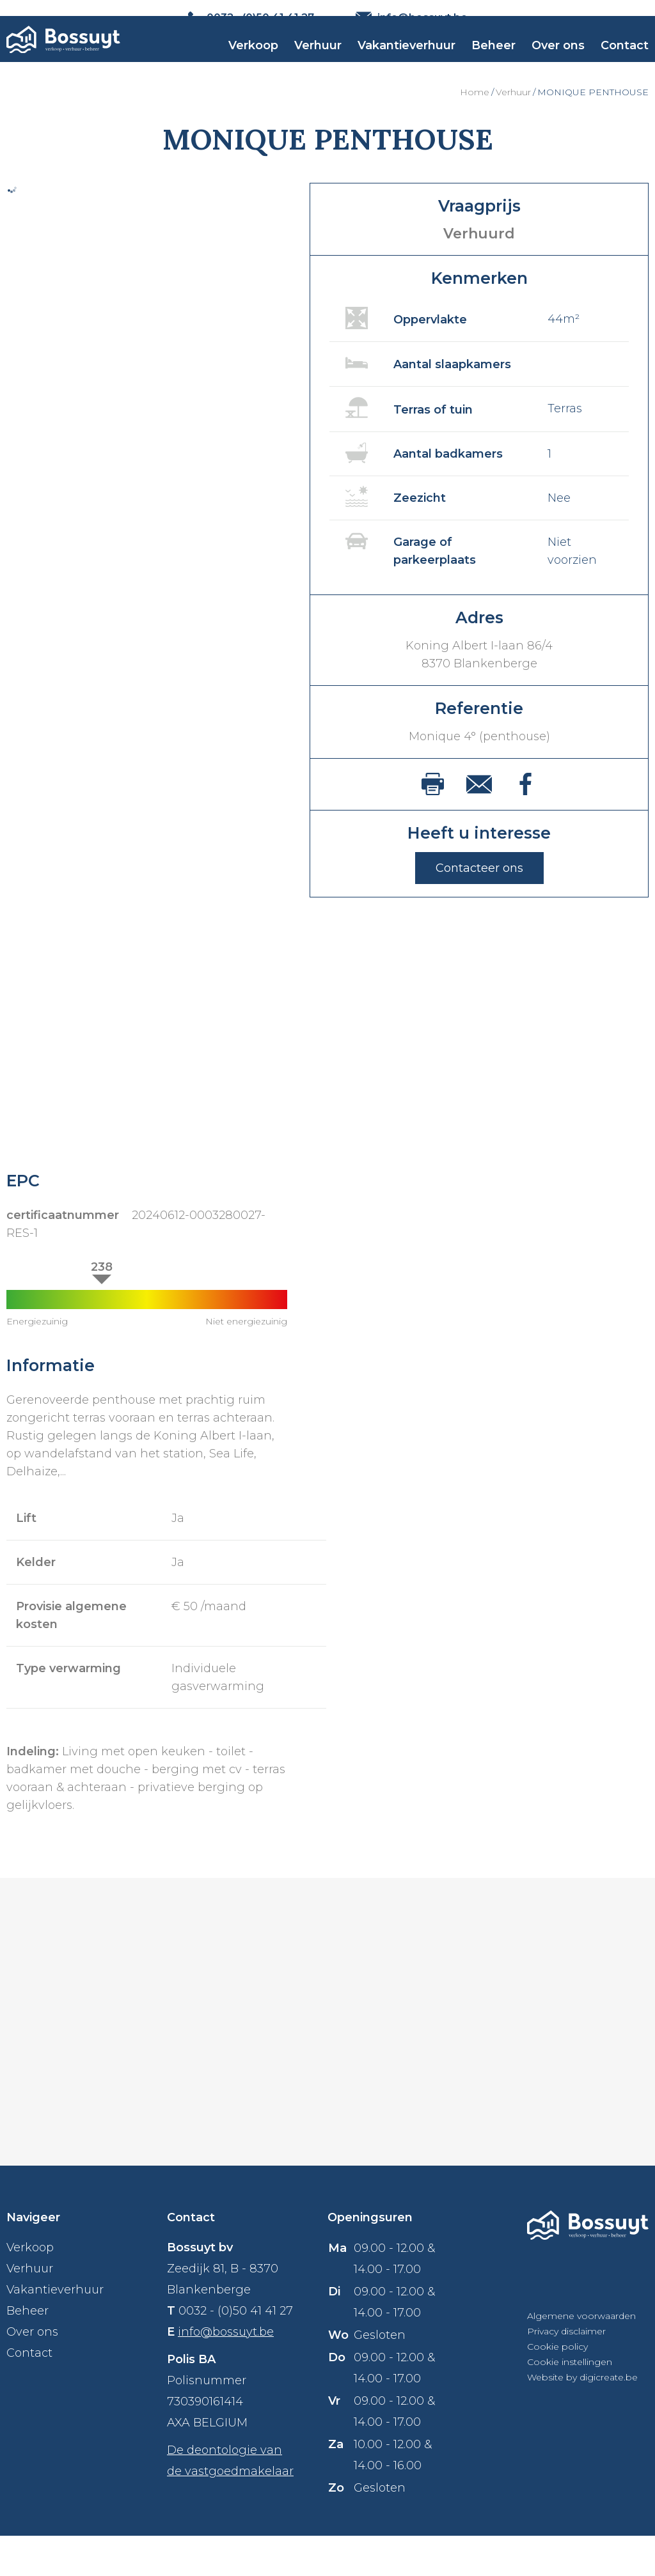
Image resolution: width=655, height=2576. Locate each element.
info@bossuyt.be (226, 2372)
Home (474, 132)
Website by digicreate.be (582, 2417)
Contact (625, 71)
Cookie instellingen (569, 2402)
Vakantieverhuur (406, 71)
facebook (525, 824)
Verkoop (253, 71)
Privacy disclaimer (566, 2371)
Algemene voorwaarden (581, 2356)
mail (479, 824)
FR (642, 18)
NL (617, 18)
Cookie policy (557, 2387)
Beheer (493, 71)
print (433, 824)
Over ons (558, 71)
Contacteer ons (479, 908)
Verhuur (318, 71)
